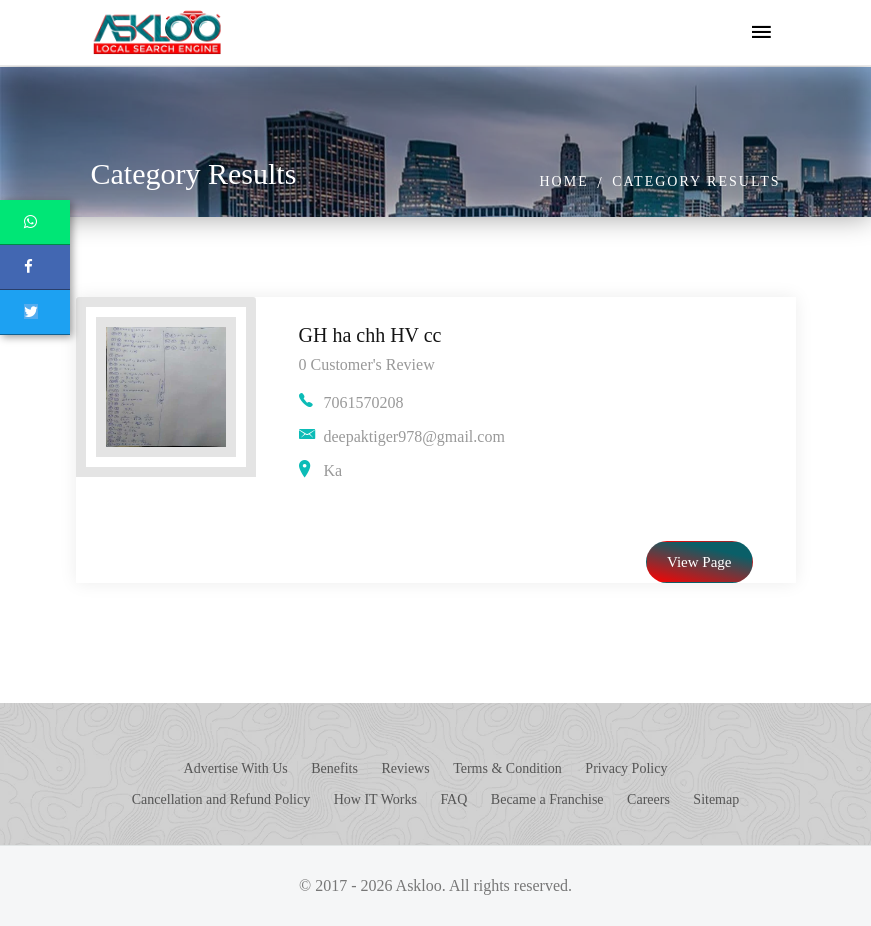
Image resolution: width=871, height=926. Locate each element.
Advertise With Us (236, 768)
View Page (699, 562)
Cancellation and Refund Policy (221, 799)
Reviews (405, 768)
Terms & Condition (507, 768)
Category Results (696, 181)
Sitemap (716, 799)
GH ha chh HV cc (370, 335)
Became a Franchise (547, 799)
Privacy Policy (626, 768)
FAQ (453, 799)
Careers (648, 799)
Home (563, 181)
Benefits (334, 768)
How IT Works (375, 799)
